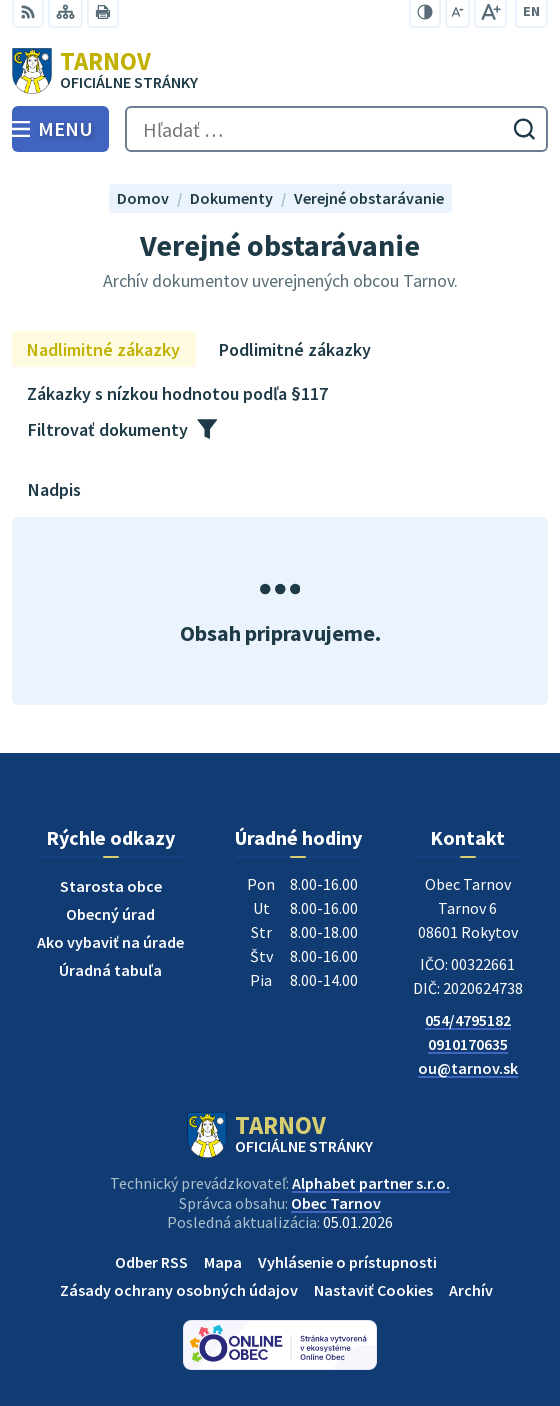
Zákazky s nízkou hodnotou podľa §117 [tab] (177, 393)
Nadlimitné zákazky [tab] (103, 349)
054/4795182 (468, 1020)
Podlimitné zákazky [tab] (295, 349)
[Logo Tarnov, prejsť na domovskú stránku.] (280, 71)
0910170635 (468, 1044)
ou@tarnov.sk (468, 1068)
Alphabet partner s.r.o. (371, 1183)
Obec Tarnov (336, 1203)
